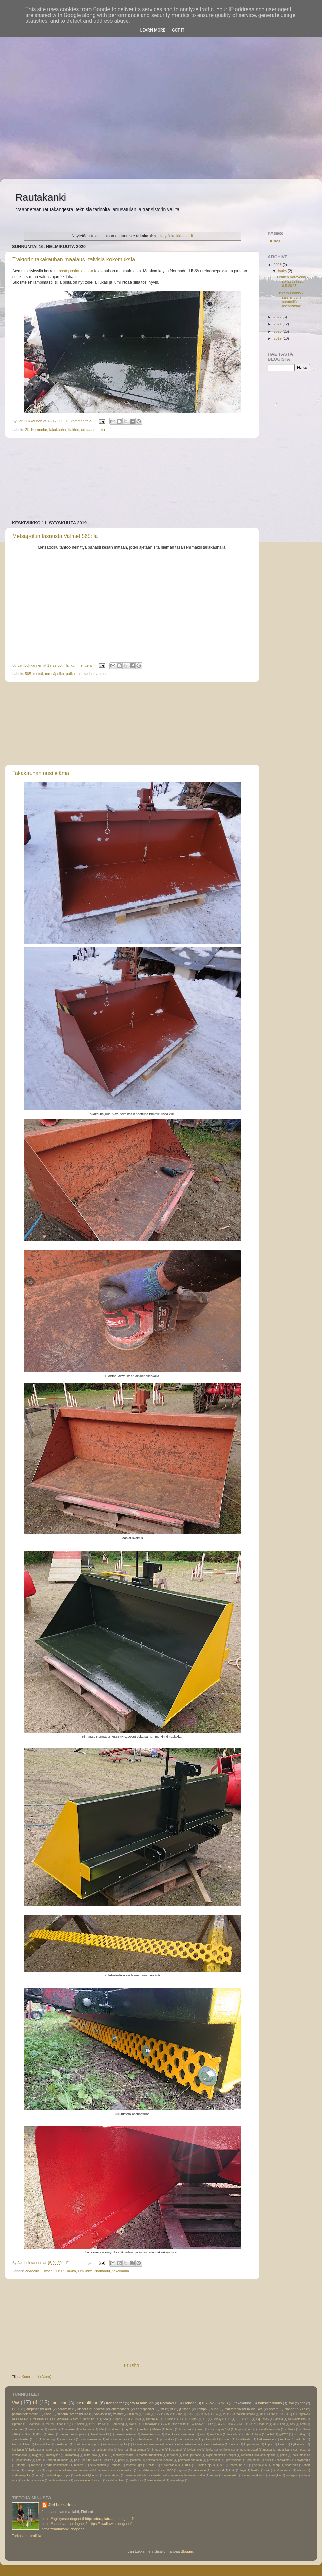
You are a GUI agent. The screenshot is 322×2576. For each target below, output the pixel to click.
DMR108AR (133, 2419)
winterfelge (177, 2480)
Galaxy (217, 2419)
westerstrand (156, 2480)
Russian (79, 2424)
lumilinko (85, 2271)
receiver (79, 2465)
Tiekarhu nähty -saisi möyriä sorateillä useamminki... (291, 299)
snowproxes (33, 2470)
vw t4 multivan (142, 2403)
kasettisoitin (243, 2439)
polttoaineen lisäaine (159, 2460)
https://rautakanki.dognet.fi (63, 2529)
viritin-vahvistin (59, 2480)
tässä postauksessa (75, 270)
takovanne (199, 2470)
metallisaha (284, 2449)
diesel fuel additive (91, 2409)
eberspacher (120, 2409)
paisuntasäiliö (301, 2455)
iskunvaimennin (91, 2439)
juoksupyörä (210, 2439)
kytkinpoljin (298, 2444)
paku (39, 2460)
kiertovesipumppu (85, 2444)
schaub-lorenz (67, 2414)
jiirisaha (184, 2409)
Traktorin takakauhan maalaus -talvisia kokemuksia (73, 259)
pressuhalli (214, 2460)
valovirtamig (112, 2475)
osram (273, 2409)
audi (48, 2409)
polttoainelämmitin (25, 2414)
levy (120, 2449)
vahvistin (100, 2414)
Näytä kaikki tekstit (176, 236)
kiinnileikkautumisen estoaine (152, 2444)
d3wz (27, 2434)
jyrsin (227, 2439)
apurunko (18, 2429)
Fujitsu (193, 2419)
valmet (101, 674)
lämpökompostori (247, 2449)
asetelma (54, 2429)
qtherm (20, 2465)
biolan (170, 2429)
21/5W (203, 2414)
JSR (238, 2419)
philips (108, 2460)
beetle (143, 2429)
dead (51, 2434)
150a (169, 2414)
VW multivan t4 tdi (174, 2424)
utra (38, 2475)
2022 (278, 317)
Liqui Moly (262, 2419)
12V (157, 2414)
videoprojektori (253, 2475)
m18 (224, 2403)
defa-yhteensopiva (73, 2434)
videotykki (274, 2475)
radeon (35, 2465)
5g (290, 2414)
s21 (222, 2465)
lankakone (48, 2449)
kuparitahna (252, 2444)
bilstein (156, 2429)
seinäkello (260, 2465)
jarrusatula (167, 2439)
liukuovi (208, 2403)
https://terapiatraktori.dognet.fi (109, 2519)
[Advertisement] (63, 63)
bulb (249, 2429)
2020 (278, 331)
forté (258, 2434)
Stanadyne (150, 2424)
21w (215, 2414)
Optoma (17, 2424)
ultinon (301, 2470)
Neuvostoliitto (297, 2419)
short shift (291, 2465)
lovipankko (194, 2449)
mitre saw (90, 2455)
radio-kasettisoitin (57, 2465)
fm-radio (232, 2434)
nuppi (232, 2455)
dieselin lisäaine (125, 2434)
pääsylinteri (283, 2460)
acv (292, 2424)
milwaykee (53, 2455)
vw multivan (87, 2402)
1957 (190, 2414)
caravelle (64, 2409)
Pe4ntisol (33, 2424)
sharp (276, 2465)
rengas (116, 2465)
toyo (243, 2470)
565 (28, 674)
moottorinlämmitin (150, 2455)
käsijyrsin (18, 2449)
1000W (133, 2414)
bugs (238, 2429)
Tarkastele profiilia (26, 2536)
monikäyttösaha (123, 2455)
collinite (290, 2429)
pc (75, 2460)
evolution (216, 2434)
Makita (278, 2419)
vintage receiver (34, 2480)
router (152, 2465)
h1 (36, 2439)
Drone (169, 2419)
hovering (49, 2439)
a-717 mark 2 (259, 2424)
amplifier (32, 2409)
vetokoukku (230, 2475)
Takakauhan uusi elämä (40, 773)
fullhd (270, 2434)
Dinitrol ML (153, 2419)
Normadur (39, 429)
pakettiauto (23, 2460)
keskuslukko (43, 2444)
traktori (73, 429)
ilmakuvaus (67, 2439)
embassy (189, 2434)
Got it (178, 30)
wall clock (136, 2480)
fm (162, 2409)
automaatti (87, 2429)
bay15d (128, 2429)
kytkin (281, 2444)
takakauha (57, 429)
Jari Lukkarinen (62, 2505)
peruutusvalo (90, 2460)
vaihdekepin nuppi (58, 2475)
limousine (158, 2449)
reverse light (134, 2465)
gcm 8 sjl (300, 2434)
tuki (268, 2470)
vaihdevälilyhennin (87, 2475)
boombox (185, 2429)
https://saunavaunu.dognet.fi (65, 2524)
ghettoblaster (20, 2439)
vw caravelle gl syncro (88, 2480)
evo (202, 2434)
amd (303, 2424)
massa (267, 2449)
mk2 (104, 2455)
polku (70, 674)
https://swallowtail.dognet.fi (110, 2524)
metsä (38, 674)
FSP (181, 2419)
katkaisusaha (265, 2439)
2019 (278, 338)
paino (283, 2455)
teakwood (218, 2470)
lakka (71, 2271)
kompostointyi (215, 2444)
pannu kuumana (58, 2460)
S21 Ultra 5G (97, 2424)
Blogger (187, 2551)
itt (171, 2409)
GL (205, 2419)
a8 (283, 2424)
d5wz (39, 2434)
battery (113, 2429)
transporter (115, 2403)
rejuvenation (98, 2465)
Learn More (152, 30)
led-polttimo (68, 2449)
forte (246, 2434)
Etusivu (132, 2365)
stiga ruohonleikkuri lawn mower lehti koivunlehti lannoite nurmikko (89, 2470)
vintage (291, 2475)
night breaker (214, 2455)
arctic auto (36, 2429)
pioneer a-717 (294, 2409)
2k (27, 429)
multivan (59, 2402)
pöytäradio (303, 2460)
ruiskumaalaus (170, 2465)
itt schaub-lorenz (144, 2439)
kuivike (233, 2444)
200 (291, 2403)
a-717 (222, 2424)
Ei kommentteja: (80, 421)
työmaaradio (283, 2470)
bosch (200, 2429)
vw (15, 2402)
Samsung (118, 2424)
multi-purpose (192, 2455)
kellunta (301, 2439)
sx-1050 (168, 2470)
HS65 (60, 2271)
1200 (146, 2414)
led (216, 2409)
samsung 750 (239, 2465)
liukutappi (175, 2449)
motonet (172, 2455)
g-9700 (283, 2434)
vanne (214, 2475)
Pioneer (189, 2403)
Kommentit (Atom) (36, 2377)
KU (249, 2419)
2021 (278, 324)
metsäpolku (54, 674)
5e (282, 2414)
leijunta (85, 2449)
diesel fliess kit (99, 2434)
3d (262, 2414)
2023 (278, 265)
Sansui (133, 2424)
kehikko (285, 2439)
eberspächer (145, 2409)
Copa (116, 2419)
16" (179, 2414)
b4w (101, 2429)
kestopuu (62, 2444)
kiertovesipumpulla (115, 2444)
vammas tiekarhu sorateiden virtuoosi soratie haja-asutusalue (165, 2475)
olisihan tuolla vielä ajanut (258, 2455)
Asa (105, 2419)
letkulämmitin (104, 2449)
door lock (171, 2434)
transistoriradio (270, 2403)
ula (86, 2414)
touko (283, 271)
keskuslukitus (20, 2444)
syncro (183, 2470)
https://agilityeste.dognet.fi (63, 2519)
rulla (188, 2465)
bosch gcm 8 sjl (220, 2429)
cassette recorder (269, 2429)
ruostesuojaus (206, 2465)
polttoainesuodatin (190, 2460)
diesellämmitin (150, 2434)
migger (36, 2455)
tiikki (232, 2470)
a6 (275, 2424)
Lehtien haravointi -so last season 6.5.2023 (292, 281)
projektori (253, 2460)
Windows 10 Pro (202, 2424)
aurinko (70, 2429)
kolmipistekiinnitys (188, 2444)
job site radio (188, 2439)
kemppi (202, 2409)
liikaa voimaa (137, 2449)
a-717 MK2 (238, 2424)
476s (272, 2414)
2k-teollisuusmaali (39, 2271)
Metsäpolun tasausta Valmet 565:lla (55, 536)
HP (229, 2419)
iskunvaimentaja (116, 2439)
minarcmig (72, 2455)
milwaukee (255, 2409)
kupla (269, 2444)
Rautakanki (40, 197)
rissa (48, 2414)
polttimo (135, 2460)
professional (234, 2460)
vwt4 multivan (116, 2480)
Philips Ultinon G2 (56, 2424)
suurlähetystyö (147, 2470)
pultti (268, 2460)
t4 (35, 2402)
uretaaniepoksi (93, 429)
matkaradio (232, 2409)
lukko (209, 2449)
